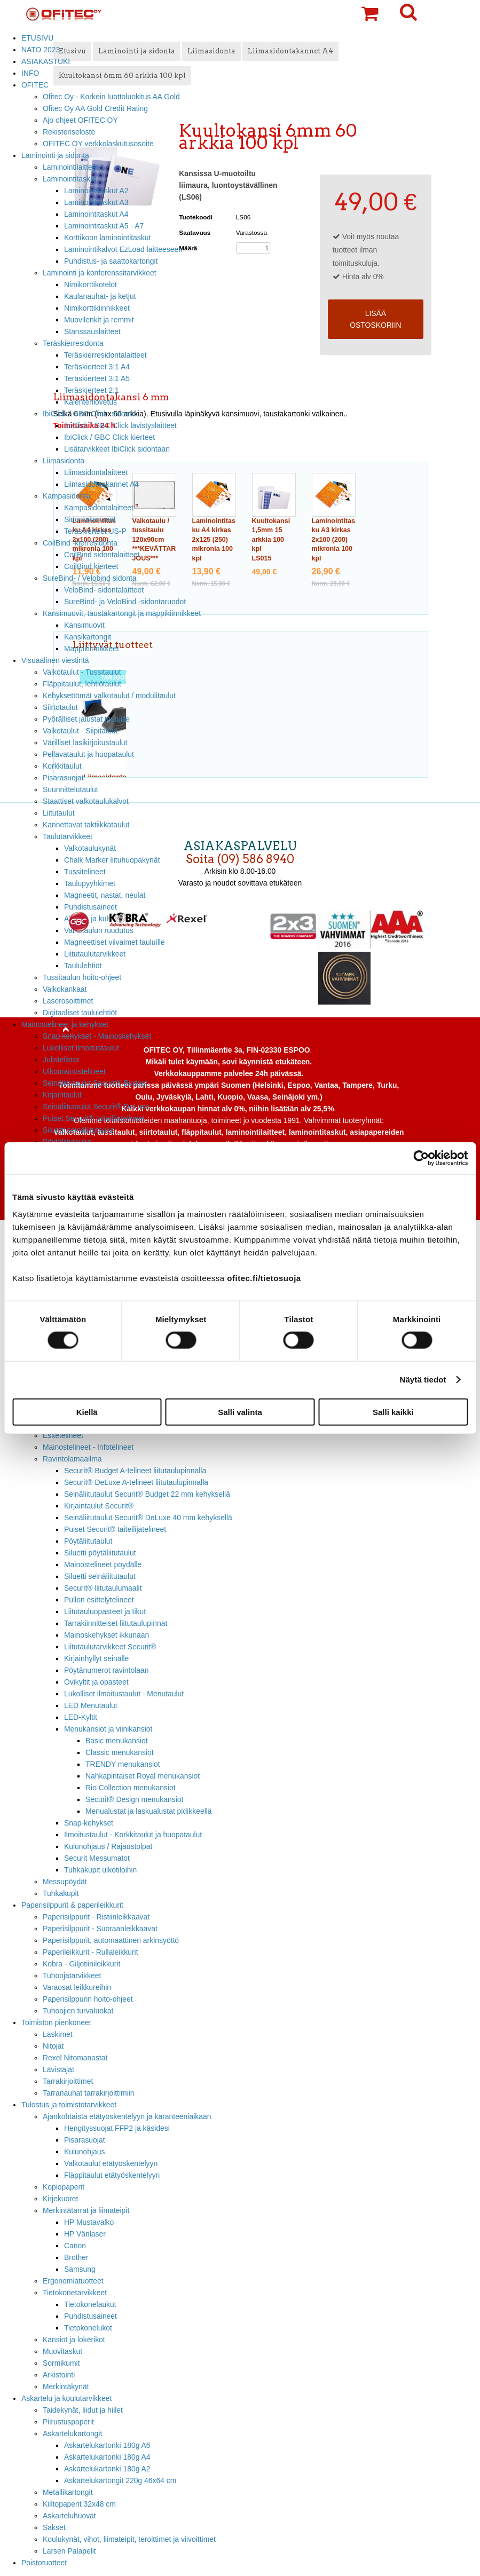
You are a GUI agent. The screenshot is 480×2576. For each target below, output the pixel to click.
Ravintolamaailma (72, 1459)
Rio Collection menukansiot (130, 1787)
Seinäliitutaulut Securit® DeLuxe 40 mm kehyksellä (148, 1517)
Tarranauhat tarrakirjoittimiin (89, 2093)
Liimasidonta (63, 460)
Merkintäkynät (66, 2386)
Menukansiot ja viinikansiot (108, 1729)
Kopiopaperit (63, 2187)
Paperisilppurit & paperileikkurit (72, 1905)
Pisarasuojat (63, 777)
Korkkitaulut (62, 766)
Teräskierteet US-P (95, 531)
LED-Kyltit (80, 1717)
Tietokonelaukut (90, 2304)
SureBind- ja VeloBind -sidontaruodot (125, 601)
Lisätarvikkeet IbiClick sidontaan (117, 449)
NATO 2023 (40, 49)
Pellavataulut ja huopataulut (88, 754)
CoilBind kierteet (91, 566)
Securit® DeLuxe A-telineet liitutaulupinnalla (136, 1482)
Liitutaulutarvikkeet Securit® (110, 1646)
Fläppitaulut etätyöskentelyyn (112, 2175)
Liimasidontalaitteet (96, 472)
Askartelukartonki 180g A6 (107, 2445)
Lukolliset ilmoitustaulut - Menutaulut (124, 1693)
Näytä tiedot (423, 1379)
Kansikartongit (87, 637)
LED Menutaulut (90, 1705)
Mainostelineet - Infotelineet (88, 1447)
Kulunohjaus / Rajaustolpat (108, 1846)
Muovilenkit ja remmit (99, 319)
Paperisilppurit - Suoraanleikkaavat (100, 1928)
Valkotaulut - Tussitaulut (82, 672)
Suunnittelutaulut (70, 789)
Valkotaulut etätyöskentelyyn (111, 2163)
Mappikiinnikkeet (91, 648)
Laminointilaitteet (70, 167)
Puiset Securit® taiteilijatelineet (94, 1118)
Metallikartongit (68, 2492)
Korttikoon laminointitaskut (107, 237)
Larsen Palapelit (69, 2551)
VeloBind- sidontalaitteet (104, 590)
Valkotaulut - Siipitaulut (80, 730)
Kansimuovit (84, 625)
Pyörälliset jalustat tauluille (86, 719)
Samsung (80, 2269)
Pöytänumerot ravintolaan (106, 1670)
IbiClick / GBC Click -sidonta (89, 413)
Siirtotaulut (60, 707)
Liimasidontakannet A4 (101, 484)
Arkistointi (59, 2374)
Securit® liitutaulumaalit (103, 1588)
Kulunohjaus (84, 2151)
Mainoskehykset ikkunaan (106, 1635)
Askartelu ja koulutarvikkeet (66, 2398)
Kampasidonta (66, 496)
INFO (30, 73)
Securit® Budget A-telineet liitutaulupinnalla (135, 1470)
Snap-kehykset (88, 1823)
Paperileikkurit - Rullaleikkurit (90, 1952)
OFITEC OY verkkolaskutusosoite (98, 143)
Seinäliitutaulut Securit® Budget (95, 1083)
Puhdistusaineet (90, 2316)
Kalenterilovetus (90, 402)
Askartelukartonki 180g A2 (107, 2468)
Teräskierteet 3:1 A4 (97, 366)
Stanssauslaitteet (92, 331)
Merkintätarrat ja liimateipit (86, 2210)
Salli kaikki (393, 1411)
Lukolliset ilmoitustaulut (81, 1048)
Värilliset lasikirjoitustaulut (85, 742)
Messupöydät (65, 1881)
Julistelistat (61, 1059)
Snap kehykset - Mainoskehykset (97, 1036)
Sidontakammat (90, 519)
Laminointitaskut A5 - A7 (104, 226)
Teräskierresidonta (73, 343)
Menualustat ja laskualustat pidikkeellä (148, 1811)
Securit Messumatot (97, 1858)
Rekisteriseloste (69, 132)
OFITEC (35, 85)
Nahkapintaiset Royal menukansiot (142, 1776)
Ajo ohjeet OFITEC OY (80, 120)
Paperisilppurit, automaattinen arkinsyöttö (111, 1940)
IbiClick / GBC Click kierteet (109, 437)
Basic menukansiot (116, 1740)
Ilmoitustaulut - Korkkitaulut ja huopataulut (133, 1834)
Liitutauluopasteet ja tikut (105, 1611)
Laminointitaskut (70, 179)
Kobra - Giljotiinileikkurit (81, 1963)
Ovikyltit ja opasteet (96, 1682)
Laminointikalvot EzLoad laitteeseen (123, 249)
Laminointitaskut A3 (96, 202)
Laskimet (58, 2034)
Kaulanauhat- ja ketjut (100, 296)
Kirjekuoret (60, 2198)
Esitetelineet (63, 1435)
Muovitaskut (62, 2351)
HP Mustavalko (89, 2222)
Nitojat (53, 2046)
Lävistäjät (58, 2069)
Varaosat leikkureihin (77, 1987)
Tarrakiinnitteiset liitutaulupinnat (115, 1623)
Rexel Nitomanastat (75, 2057)
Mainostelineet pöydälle (102, 1564)
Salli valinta (240, 1411)
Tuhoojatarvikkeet (72, 1975)
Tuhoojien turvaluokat (78, 2010)
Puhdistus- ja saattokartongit (111, 261)
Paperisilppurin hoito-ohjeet (88, 1999)
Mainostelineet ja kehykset (64, 1024)
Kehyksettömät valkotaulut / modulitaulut (109, 695)
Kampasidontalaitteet (98, 507)
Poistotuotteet (44, 2562)
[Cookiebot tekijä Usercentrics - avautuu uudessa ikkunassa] (421, 1158)
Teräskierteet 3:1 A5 (97, 378)
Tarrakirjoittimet (68, 2081)
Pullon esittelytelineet (99, 1599)
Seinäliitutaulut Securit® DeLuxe (96, 1106)
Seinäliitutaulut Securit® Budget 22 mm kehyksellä (147, 1494)
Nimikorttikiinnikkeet (97, 308)
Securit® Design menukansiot (134, 1799)
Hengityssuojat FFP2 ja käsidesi (117, 2128)
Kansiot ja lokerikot (74, 2339)
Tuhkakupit (61, 1893)
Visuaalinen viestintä (55, 660)
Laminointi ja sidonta (55, 155)
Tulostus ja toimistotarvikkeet (68, 2104)
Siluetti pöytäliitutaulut (100, 1552)
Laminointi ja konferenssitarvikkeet (99, 272)
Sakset (54, 2527)
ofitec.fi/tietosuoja (264, 1277)
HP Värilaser (85, 2234)
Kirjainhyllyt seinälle (96, 1658)
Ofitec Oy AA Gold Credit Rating (95, 108)
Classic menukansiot (119, 1752)
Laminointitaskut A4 (96, 214)
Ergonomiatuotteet (73, 2281)
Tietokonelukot (88, 2328)
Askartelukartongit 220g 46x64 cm (120, 2480)
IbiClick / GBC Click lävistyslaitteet (120, 425)
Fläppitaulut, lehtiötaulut (82, 683)
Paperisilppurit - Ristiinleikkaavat (96, 1917)
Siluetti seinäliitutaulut (78, 1130)
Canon (75, 2245)
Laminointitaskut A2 (96, 190)
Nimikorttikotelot (90, 284)
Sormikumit (61, 2363)
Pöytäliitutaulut (88, 1541)
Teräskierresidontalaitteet (105, 355)
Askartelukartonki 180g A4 (107, 2457)
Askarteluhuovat (69, 2515)
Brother (76, 2257)
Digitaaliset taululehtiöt (80, 1012)
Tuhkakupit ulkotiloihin (100, 1870)
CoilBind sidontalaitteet (101, 554)
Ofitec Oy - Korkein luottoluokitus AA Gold (111, 96)
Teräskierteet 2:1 (91, 390)
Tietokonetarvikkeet (75, 2292)
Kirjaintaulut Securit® (98, 1506)
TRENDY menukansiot (122, 1764)
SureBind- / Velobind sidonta (90, 578)
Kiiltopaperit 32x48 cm (79, 2504)
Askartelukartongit (72, 2433)
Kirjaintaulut (62, 1095)
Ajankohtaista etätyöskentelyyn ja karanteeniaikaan (127, 2116)
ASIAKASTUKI (45, 61)
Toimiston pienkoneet (56, 2022)
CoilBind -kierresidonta (80, 543)
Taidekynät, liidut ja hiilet (83, 2410)
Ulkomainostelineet (74, 1071)
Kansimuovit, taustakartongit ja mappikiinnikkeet (122, 613)
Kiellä (87, 1411)
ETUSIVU (37, 38)
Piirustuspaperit (68, 2421)
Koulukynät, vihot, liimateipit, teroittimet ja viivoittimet (129, 2539)
